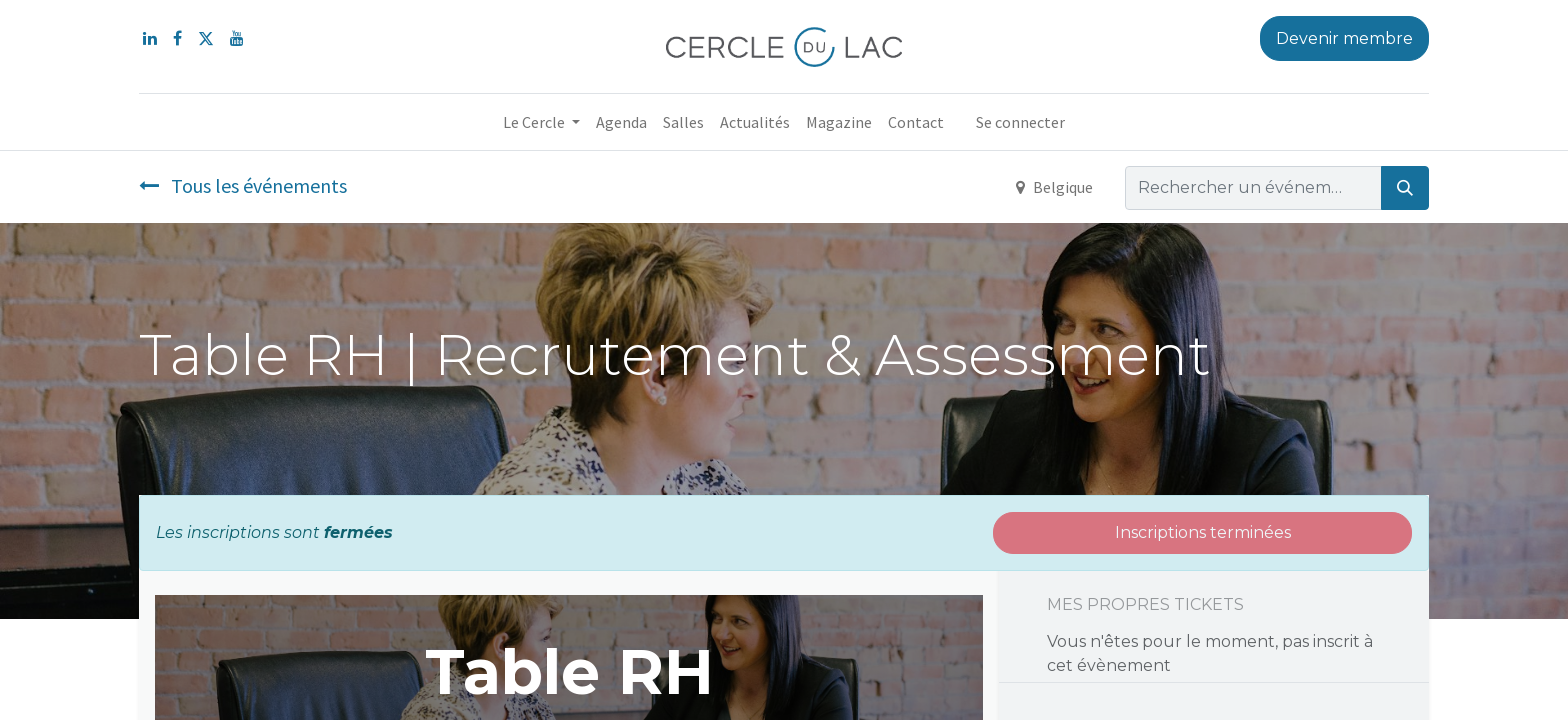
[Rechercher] (1405, 188)
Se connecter (1020, 122)
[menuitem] (621, 122)
